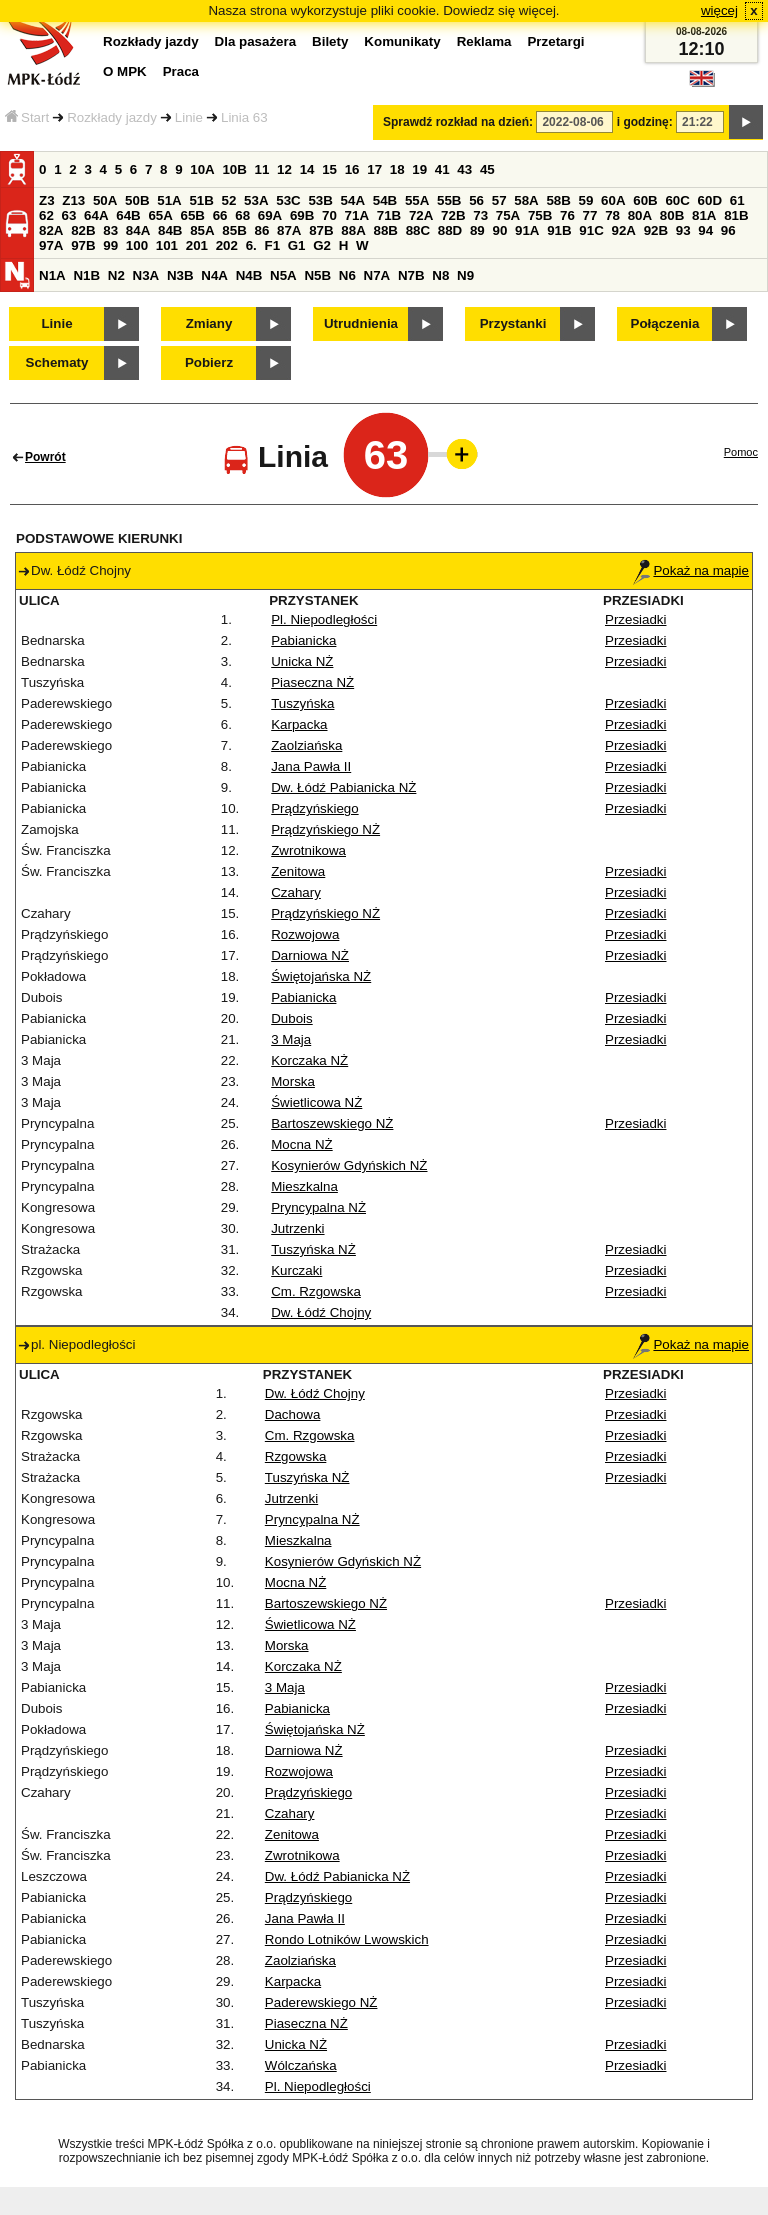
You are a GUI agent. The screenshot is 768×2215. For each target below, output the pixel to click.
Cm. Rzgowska (316, 1291)
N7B (411, 275)
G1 (297, 245)
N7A (377, 275)
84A (138, 230)
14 (307, 169)
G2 (322, 245)
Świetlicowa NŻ (316, 1102)
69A (270, 215)
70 (329, 215)
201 (197, 245)
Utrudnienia (361, 323)
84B (170, 230)
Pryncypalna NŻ (318, 1207)
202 (227, 245)
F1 (272, 245)
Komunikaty (402, 41)
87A (289, 230)
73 (480, 215)
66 (220, 215)
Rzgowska (295, 1456)
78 (612, 215)
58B (558, 200)
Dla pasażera (256, 41)
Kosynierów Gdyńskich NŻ (349, 1165)
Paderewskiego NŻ (321, 2002)
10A (202, 169)
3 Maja (291, 1039)
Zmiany (209, 323)
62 (46, 215)
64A (96, 215)
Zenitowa (298, 871)
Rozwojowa (305, 934)
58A (526, 200)
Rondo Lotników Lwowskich (347, 1939)
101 (167, 245)
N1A (52, 275)
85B (234, 230)
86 (261, 230)
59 (586, 200)
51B (201, 200)
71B (389, 215)
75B (540, 215)
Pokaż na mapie (691, 570)
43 (464, 169)
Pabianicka (303, 640)
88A (353, 230)
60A (613, 200)
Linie (189, 117)
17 (374, 169)
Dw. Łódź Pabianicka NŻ (343, 787)
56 (476, 200)
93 (683, 230)
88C (418, 230)
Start (27, 117)
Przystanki (513, 323)
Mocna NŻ (301, 1144)
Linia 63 (244, 117)
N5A (283, 275)
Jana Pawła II (311, 766)
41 (442, 169)
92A (623, 230)
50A (105, 200)
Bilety (330, 41)
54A (353, 200)
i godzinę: (645, 122)
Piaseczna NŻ (312, 682)
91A (527, 230)
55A (417, 200)
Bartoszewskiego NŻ (332, 1123)
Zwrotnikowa (308, 850)
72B (453, 215)
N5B (317, 275)
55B (449, 200)
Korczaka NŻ (309, 1060)
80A (640, 215)
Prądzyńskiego (314, 808)
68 (242, 215)
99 (110, 245)
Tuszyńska (302, 703)
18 (397, 169)
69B (302, 215)
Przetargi (555, 41)
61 (737, 200)
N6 (347, 275)
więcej (719, 10)
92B (656, 230)
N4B (249, 275)
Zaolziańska (306, 745)
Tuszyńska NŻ (313, 1249)
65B (193, 215)
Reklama (484, 41)
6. (251, 245)
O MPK (125, 71)
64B (128, 215)
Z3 (47, 200)
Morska (293, 1081)
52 (229, 200)
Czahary (296, 892)
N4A (214, 275)
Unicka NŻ (302, 661)
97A (51, 245)
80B (672, 215)
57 (499, 200)
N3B (180, 275)
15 (329, 169)
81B (736, 215)
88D (450, 230)
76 (567, 215)
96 (728, 230)
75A (508, 215)
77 (590, 215)
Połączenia (665, 323)
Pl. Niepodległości (324, 619)
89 (477, 230)
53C (288, 200)
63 (69, 215)
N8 (440, 275)
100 (137, 245)
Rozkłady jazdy (112, 117)
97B (83, 245)
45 (487, 169)
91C (591, 230)
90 (499, 230)
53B (320, 200)
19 (419, 169)
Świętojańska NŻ (321, 976)
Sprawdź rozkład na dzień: (458, 122)
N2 (116, 275)
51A (169, 200)
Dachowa (293, 1414)
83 (110, 230)
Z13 (73, 200)
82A (51, 230)
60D (710, 200)
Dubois (292, 1018)
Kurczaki (296, 1270)
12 (284, 169)
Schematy (57, 362)
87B (321, 230)
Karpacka (299, 724)
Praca (181, 71)
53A (256, 200)
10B (234, 169)
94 (705, 230)
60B (645, 200)
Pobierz (209, 362)
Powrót (45, 457)
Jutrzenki (297, 1228)
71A (357, 215)
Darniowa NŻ (310, 955)
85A (202, 230)
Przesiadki (635, 619)
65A (160, 215)
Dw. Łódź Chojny (321, 1312)
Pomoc (741, 452)
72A (421, 215)
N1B (86, 275)
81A (704, 215)
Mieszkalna (304, 1186)
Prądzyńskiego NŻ (325, 829)
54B (385, 200)
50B (137, 200)
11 (262, 169)
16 (352, 169)
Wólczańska (301, 2065)
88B (385, 230)
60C (677, 200)
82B (83, 230)
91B (559, 230)
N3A (146, 275)
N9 (465, 275)
